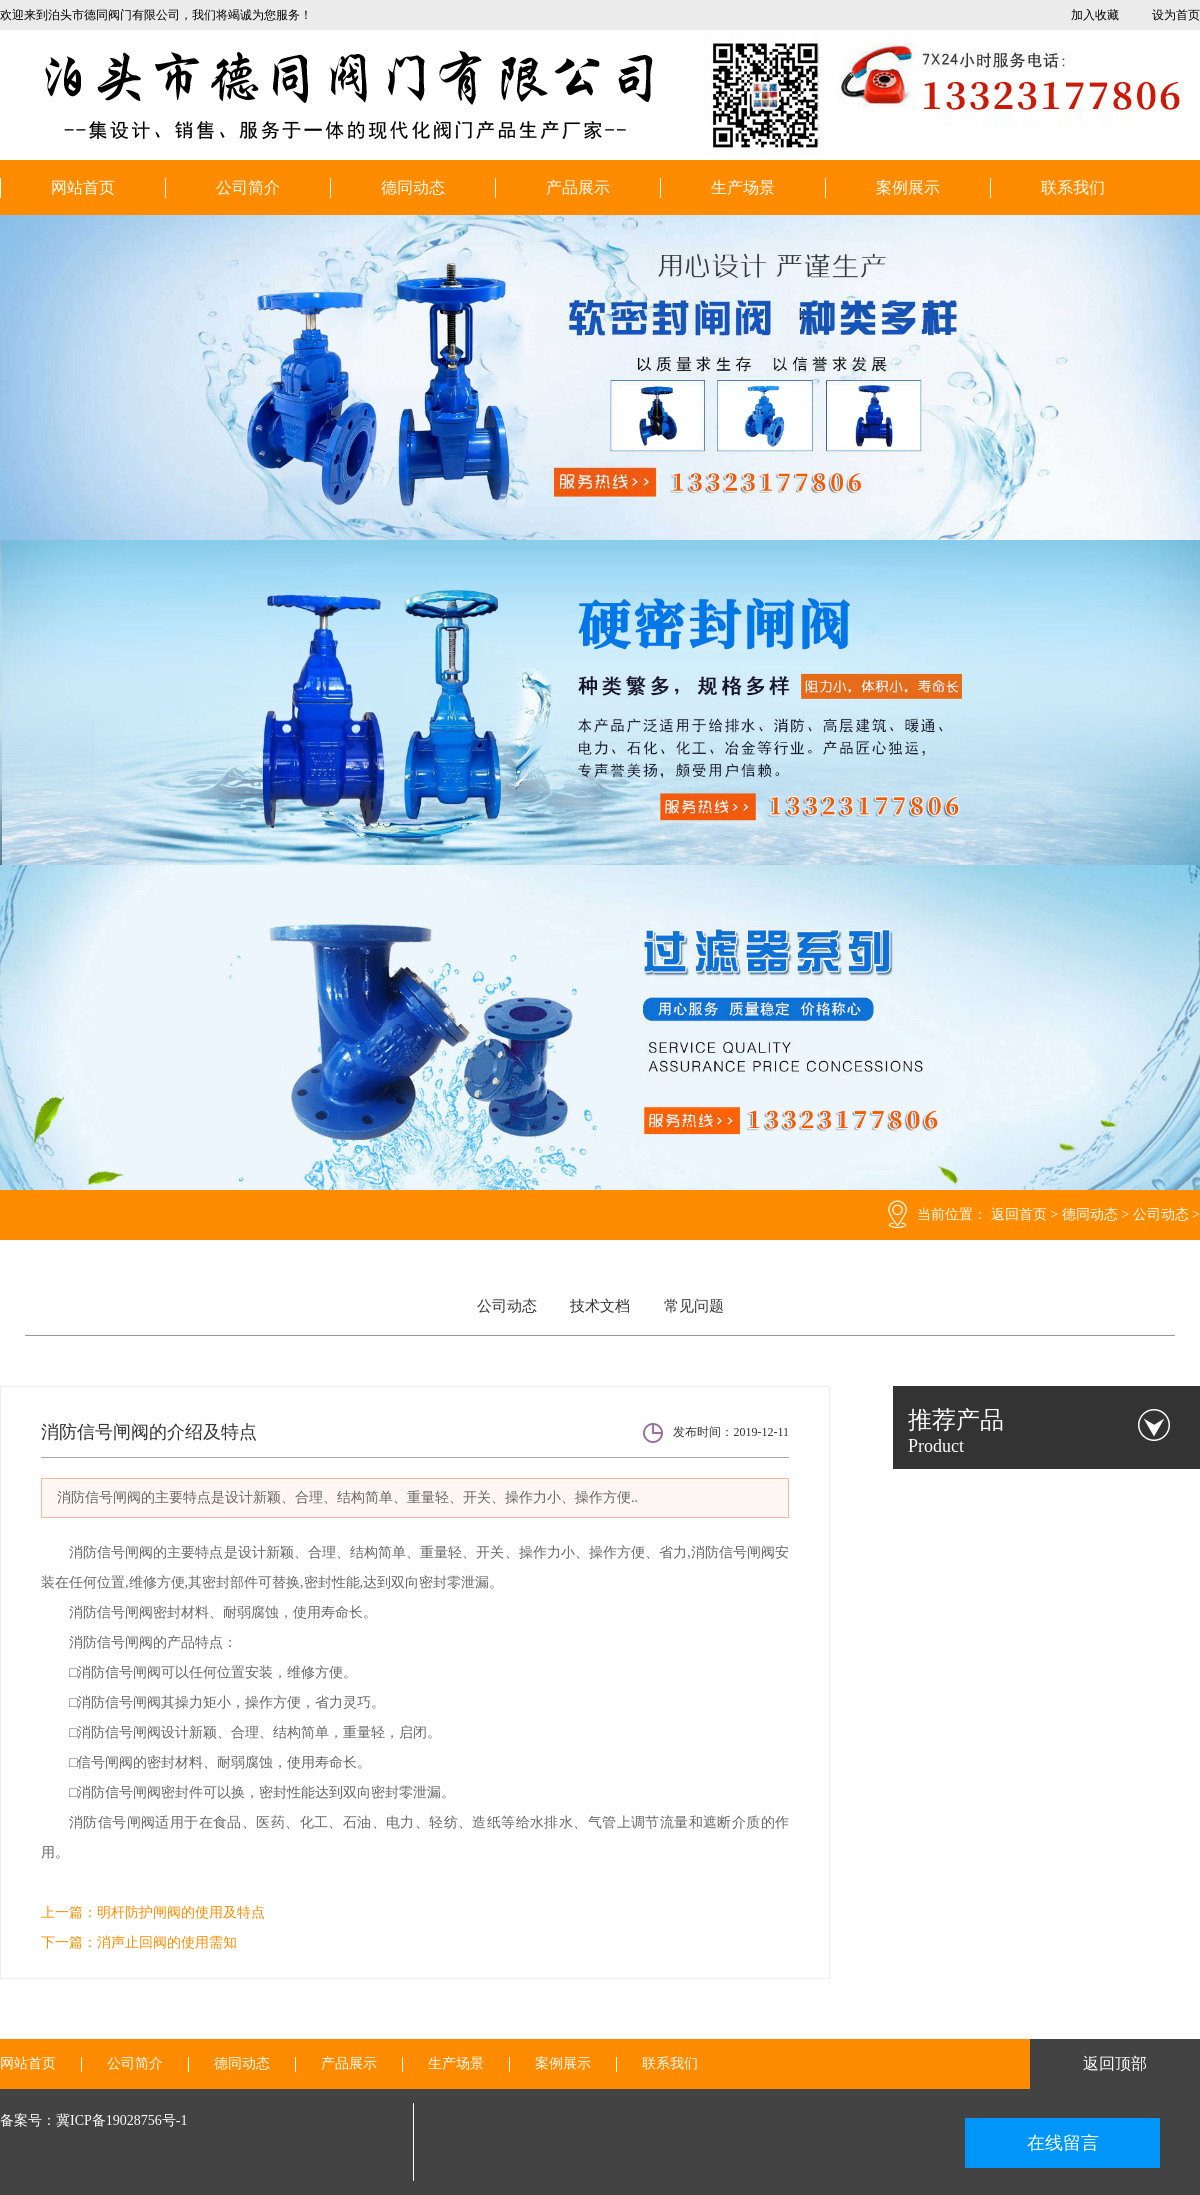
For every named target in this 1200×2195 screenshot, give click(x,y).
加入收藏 (1095, 15)
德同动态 (413, 187)
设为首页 (1176, 15)
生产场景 (743, 187)
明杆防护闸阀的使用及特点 (181, 1912)
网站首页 (83, 187)
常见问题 (694, 1306)
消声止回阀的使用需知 (167, 1942)
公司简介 (248, 187)
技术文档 (600, 1306)
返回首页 (1019, 1214)
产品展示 (578, 187)
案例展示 (908, 187)
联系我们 (1073, 187)
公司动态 (1161, 1214)
